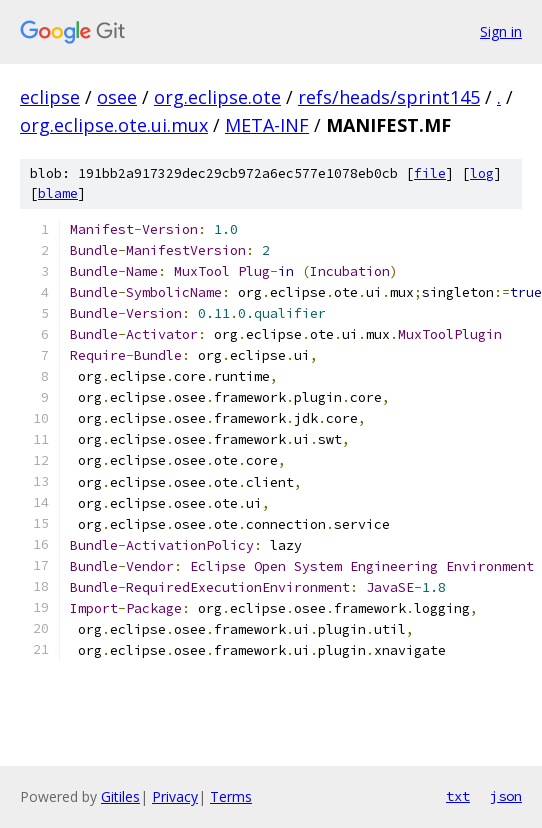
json (506, 796)
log (482, 173)
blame (58, 193)
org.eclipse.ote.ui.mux (114, 125)
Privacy (175, 796)
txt (458, 796)
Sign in (501, 31)
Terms (231, 796)
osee (117, 97)
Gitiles (120, 796)
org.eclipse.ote (217, 97)
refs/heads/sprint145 (389, 97)
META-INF (267, 125)
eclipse (50, 97)
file (430, 173)
